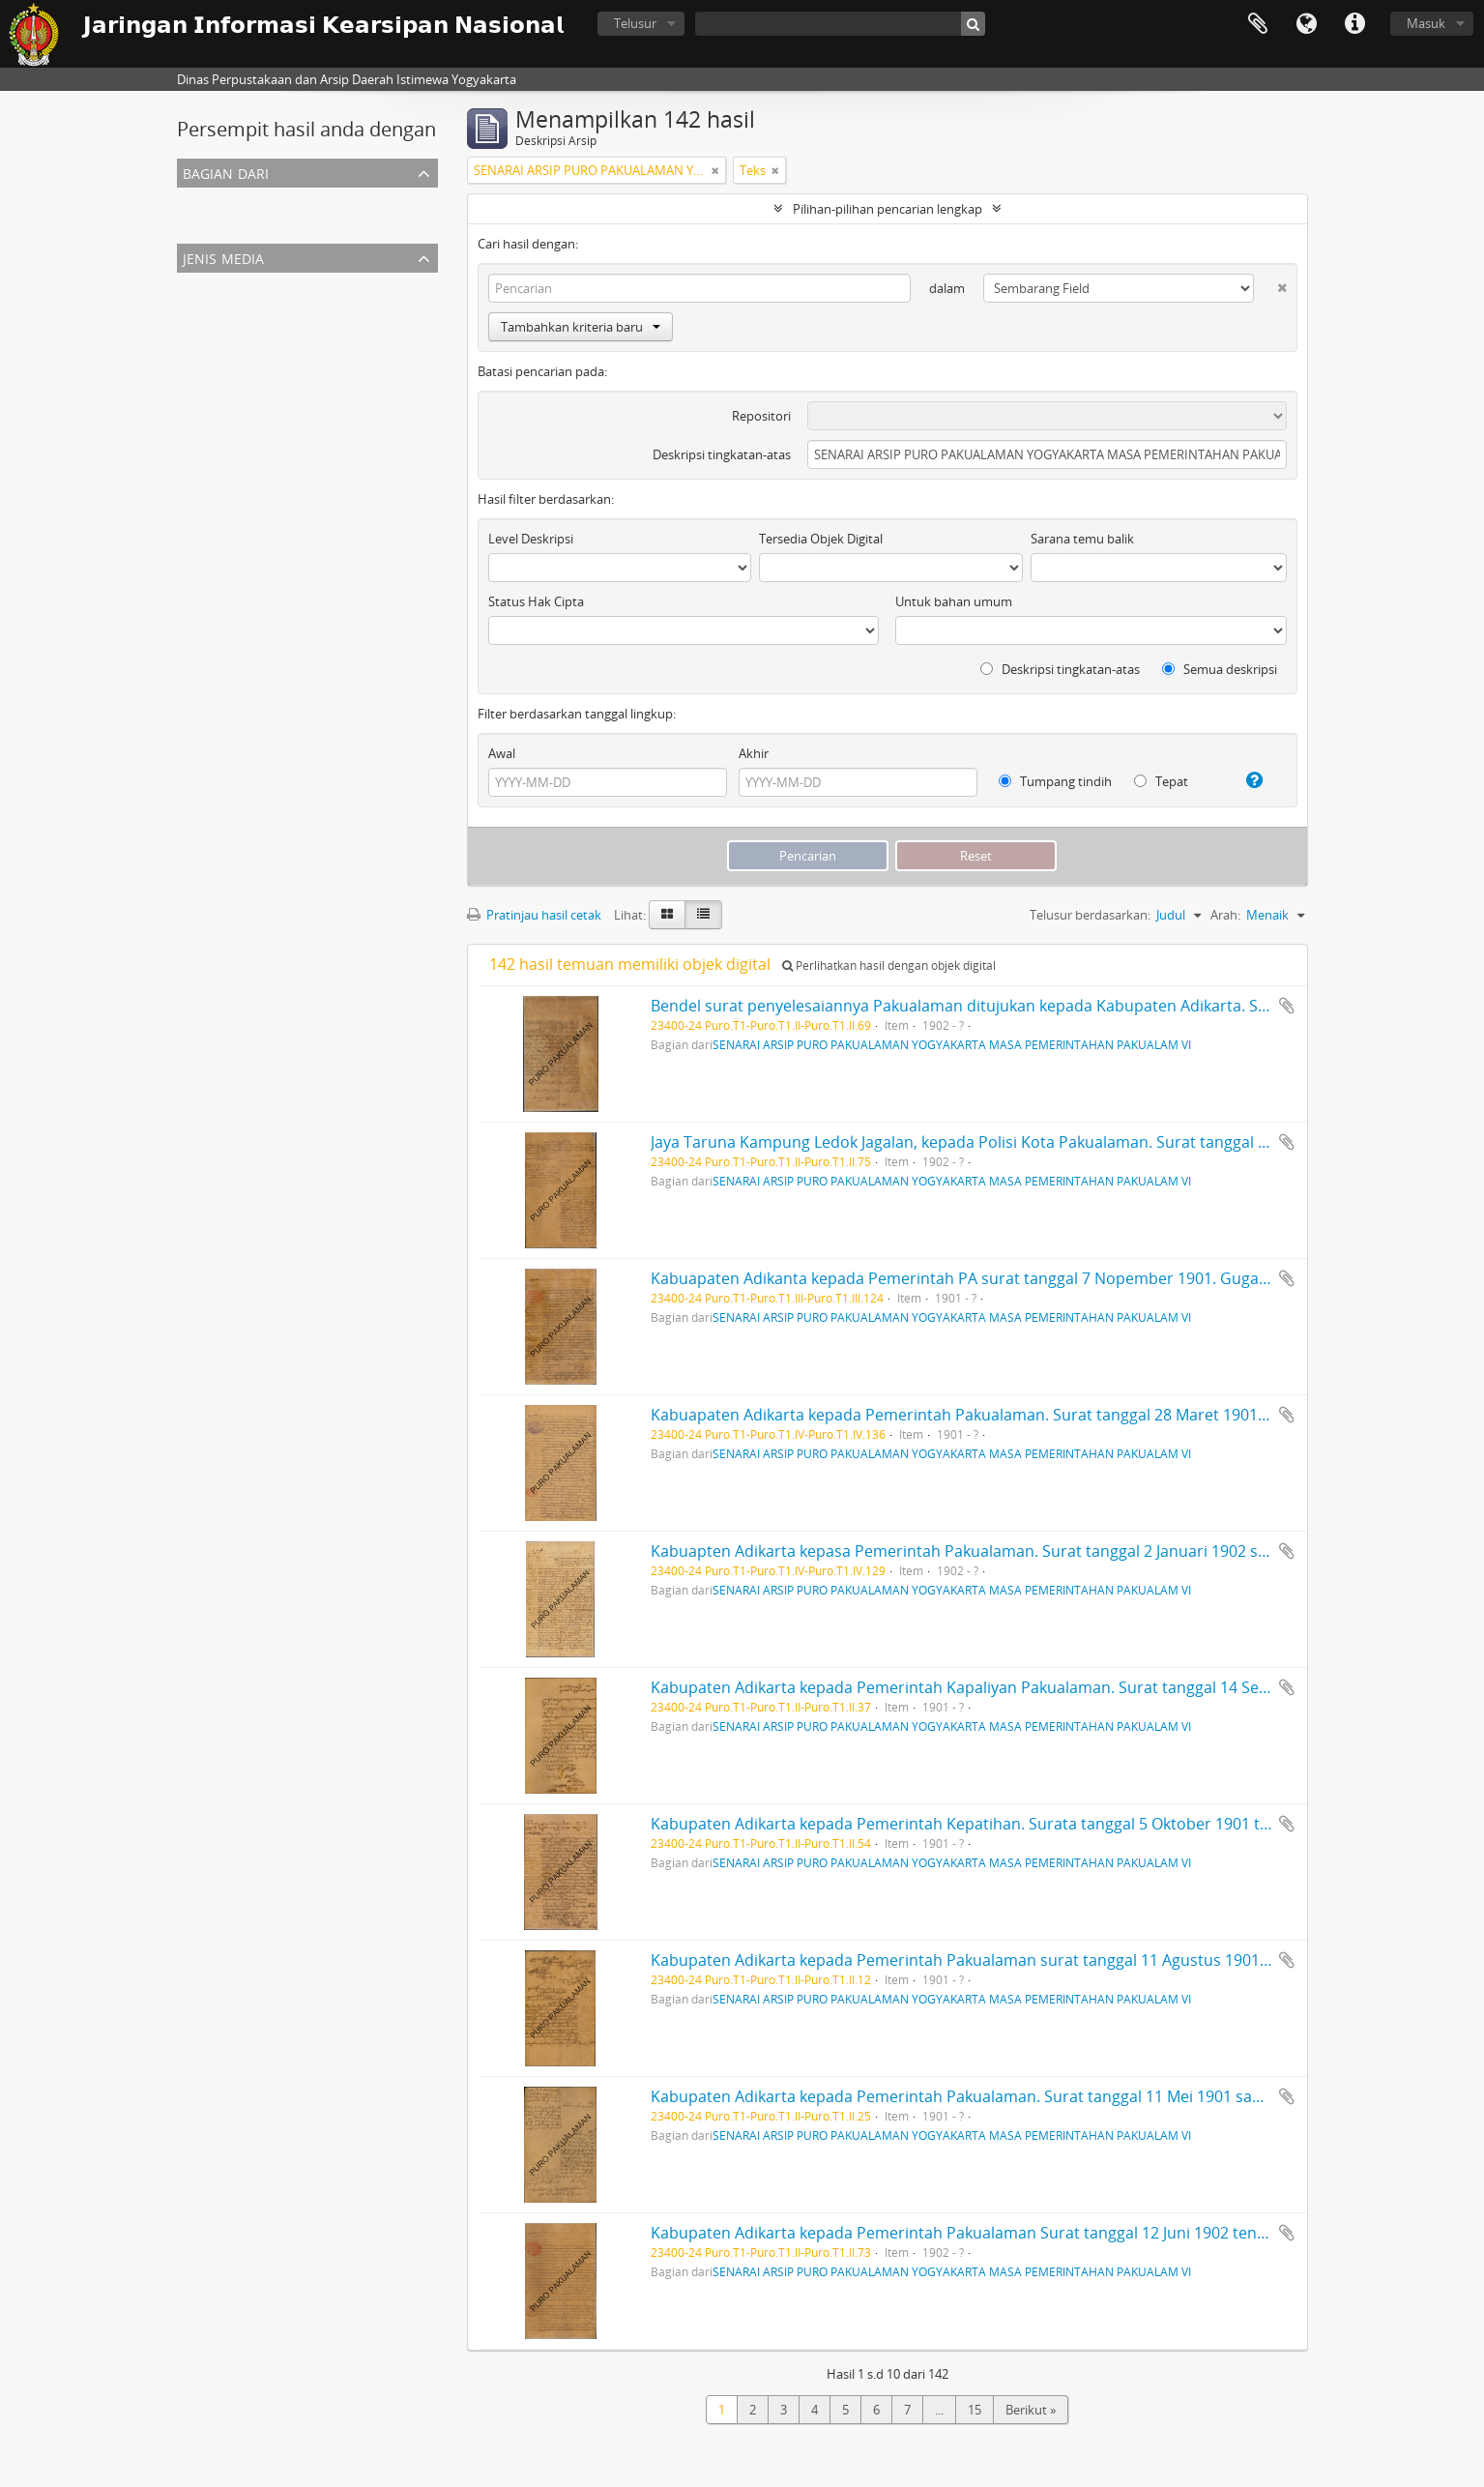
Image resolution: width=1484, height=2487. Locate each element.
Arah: (1225, 914)
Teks (194, 307)
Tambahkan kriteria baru (580, 327)
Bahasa (1306, 24)
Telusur (635, 23)
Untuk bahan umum (953, 601)
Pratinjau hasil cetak (534, 914)
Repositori (761, 415)
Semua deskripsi (1219, 669)
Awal (501, 753)
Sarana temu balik (1082, 538)
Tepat (1161, 781)
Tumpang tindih (1055, 781)
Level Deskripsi (530, 538)
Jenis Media (223, 257)
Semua (200, 199)
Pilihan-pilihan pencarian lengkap (887, 209)
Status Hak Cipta (536, 601)
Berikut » (1030, 2409)
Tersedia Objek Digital (821, 538)
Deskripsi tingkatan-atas (722, 454)
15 (974, 2409)
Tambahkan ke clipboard (1286, 1005)
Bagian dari (226, 172)
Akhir (754, 753)
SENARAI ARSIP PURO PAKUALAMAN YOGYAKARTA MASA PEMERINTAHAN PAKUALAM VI (435, 222)
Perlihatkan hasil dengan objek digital (889, 965)
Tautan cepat (1354, 24)
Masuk (1426, 23)
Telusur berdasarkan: (1090, 914)
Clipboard (1258, 24)
